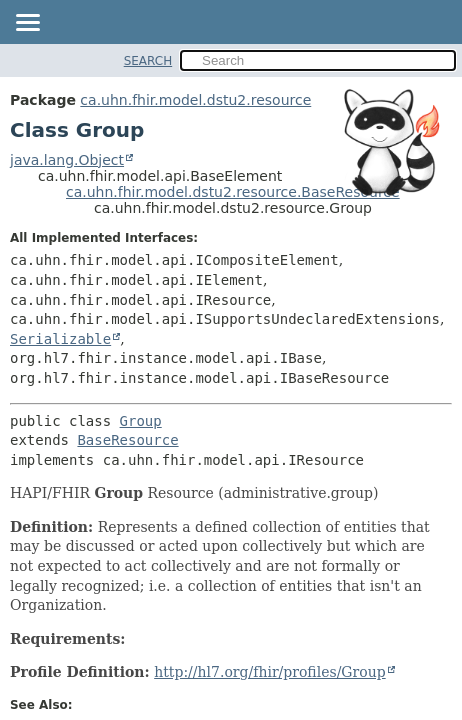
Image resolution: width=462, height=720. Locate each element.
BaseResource (127, 440)
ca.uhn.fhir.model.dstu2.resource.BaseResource (233, 192)
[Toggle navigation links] (27, 24)
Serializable (60, 339)
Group (141, 421)
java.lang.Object (67, 160)
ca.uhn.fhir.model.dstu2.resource (195, 100)
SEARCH (148, 61)
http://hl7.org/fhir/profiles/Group (270, 672)
